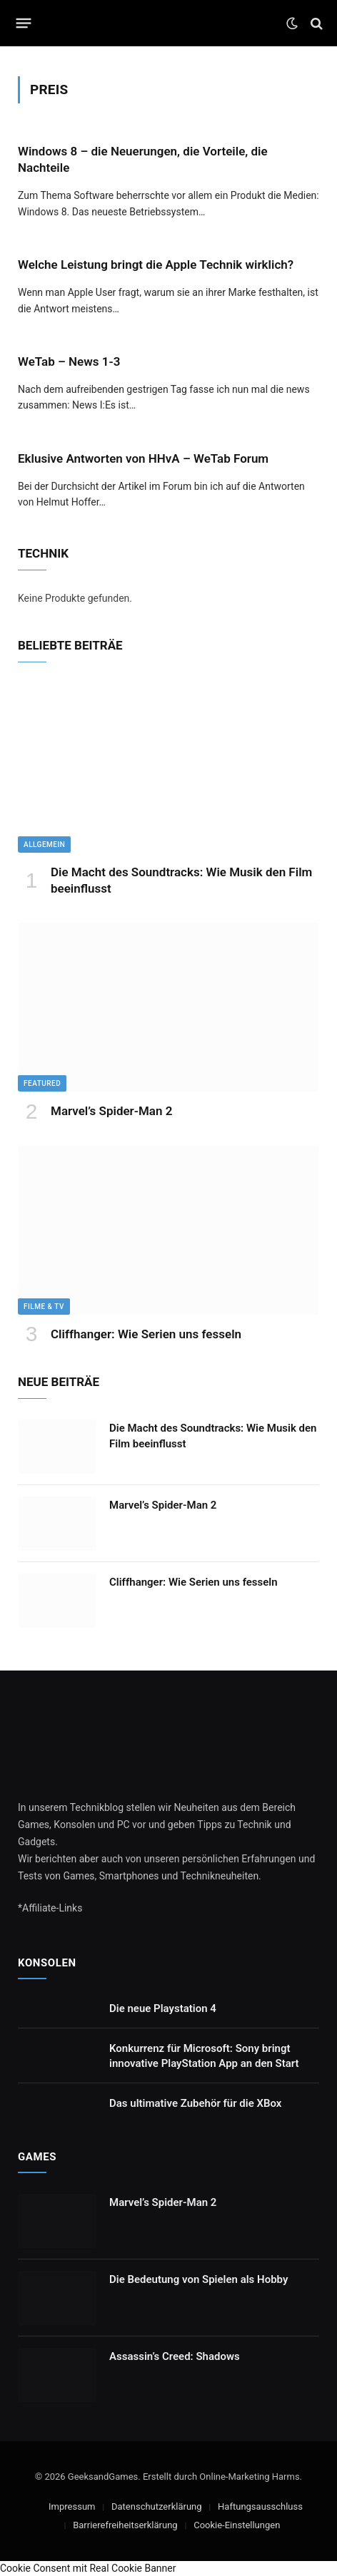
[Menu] (23, 23)
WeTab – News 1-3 (69, 361)
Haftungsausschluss (260, 2506)
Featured (42, 1083)
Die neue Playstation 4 (162, 2008)
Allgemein (44, 844)
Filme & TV (44, 1306)
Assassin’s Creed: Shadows (174, 2356)
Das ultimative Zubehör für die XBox (195, 2103)
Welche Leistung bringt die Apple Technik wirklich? (155, 264)
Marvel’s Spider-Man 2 (111, 1111)
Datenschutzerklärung (156, 2506)
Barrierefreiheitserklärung (125, 2525)
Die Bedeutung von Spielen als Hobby (198, 2279)
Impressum (72, 2506)
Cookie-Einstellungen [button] (236, 2525)
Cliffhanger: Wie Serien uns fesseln (146, 1334)
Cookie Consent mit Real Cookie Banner (88, 2568)
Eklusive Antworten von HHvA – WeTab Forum (143, 458)
